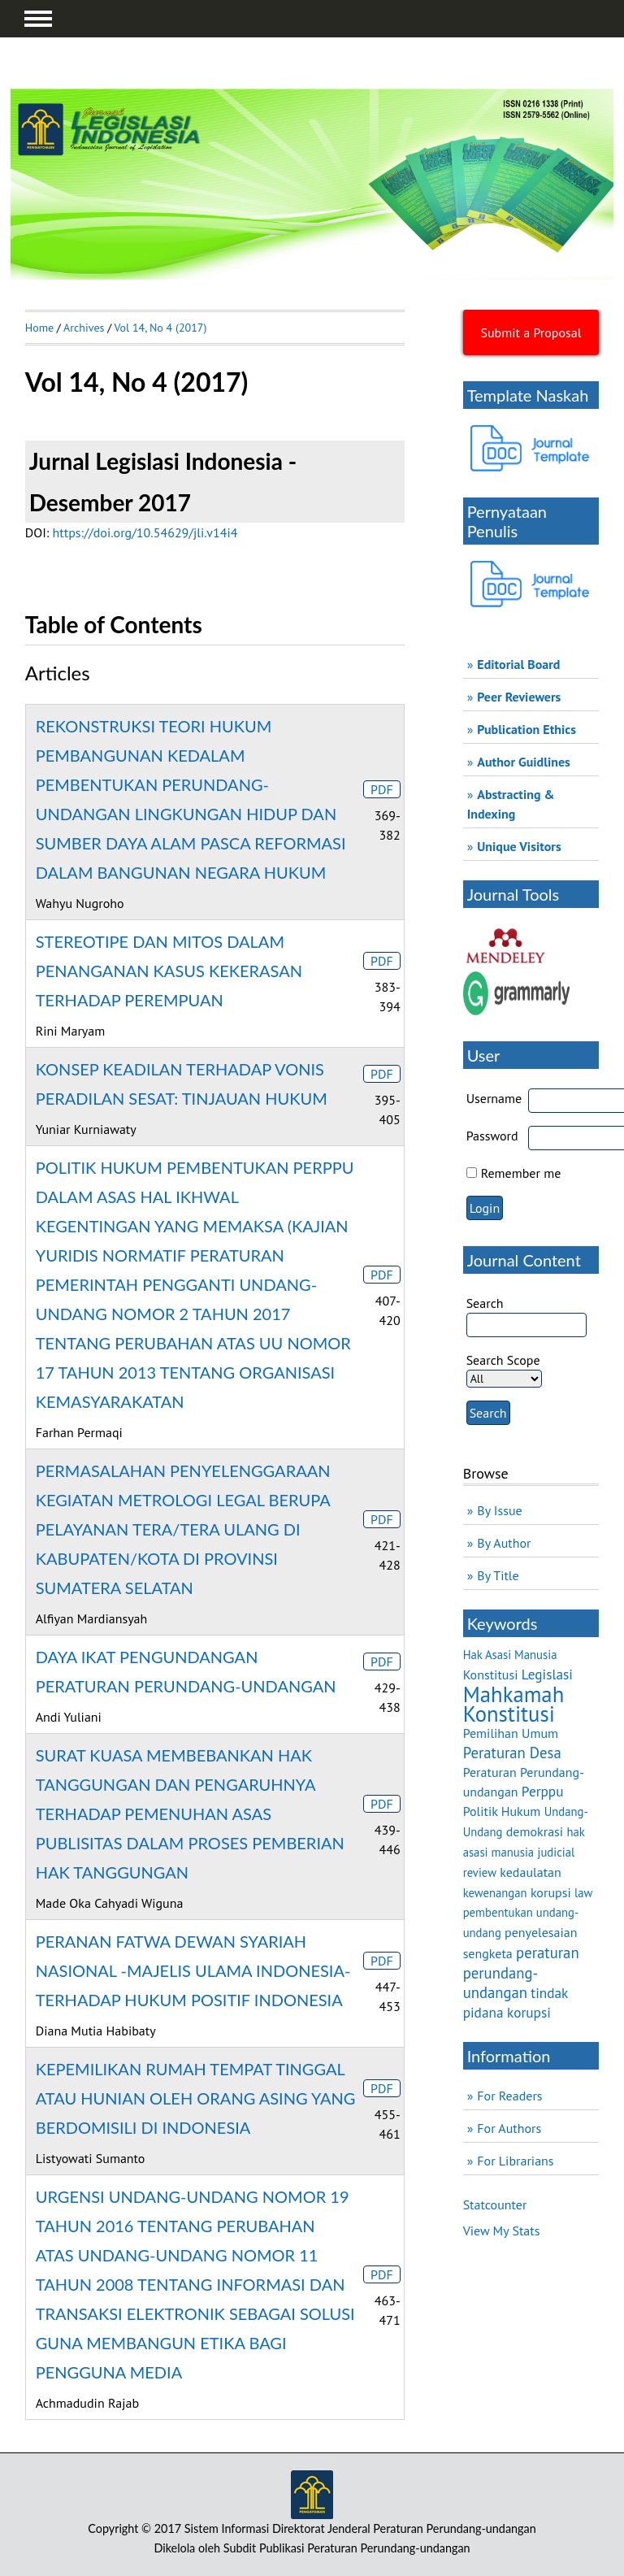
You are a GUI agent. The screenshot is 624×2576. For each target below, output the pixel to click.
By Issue (499, 1510)
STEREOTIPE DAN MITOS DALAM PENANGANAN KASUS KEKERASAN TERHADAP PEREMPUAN (169, 971)
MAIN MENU (38, 19)
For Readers (509, 2095)
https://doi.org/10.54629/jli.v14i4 (145, 532)
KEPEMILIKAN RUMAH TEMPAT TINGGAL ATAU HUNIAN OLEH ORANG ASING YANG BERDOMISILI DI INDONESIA (196, 2098)
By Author (504, 1543)
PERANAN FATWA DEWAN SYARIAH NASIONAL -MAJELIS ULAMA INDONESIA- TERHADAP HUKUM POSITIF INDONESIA (193, 1970)
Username (494, 1098)
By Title (497, 1575)
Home (39, 327)
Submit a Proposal (530, 332)
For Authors (509, 2128)
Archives (83, 327)
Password (492, 1135)
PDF (381, 789)
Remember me (521, 1173)
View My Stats (501, 2230)
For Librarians (515, 2160)
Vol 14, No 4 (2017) (160, 327)
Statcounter (495, 2204)
